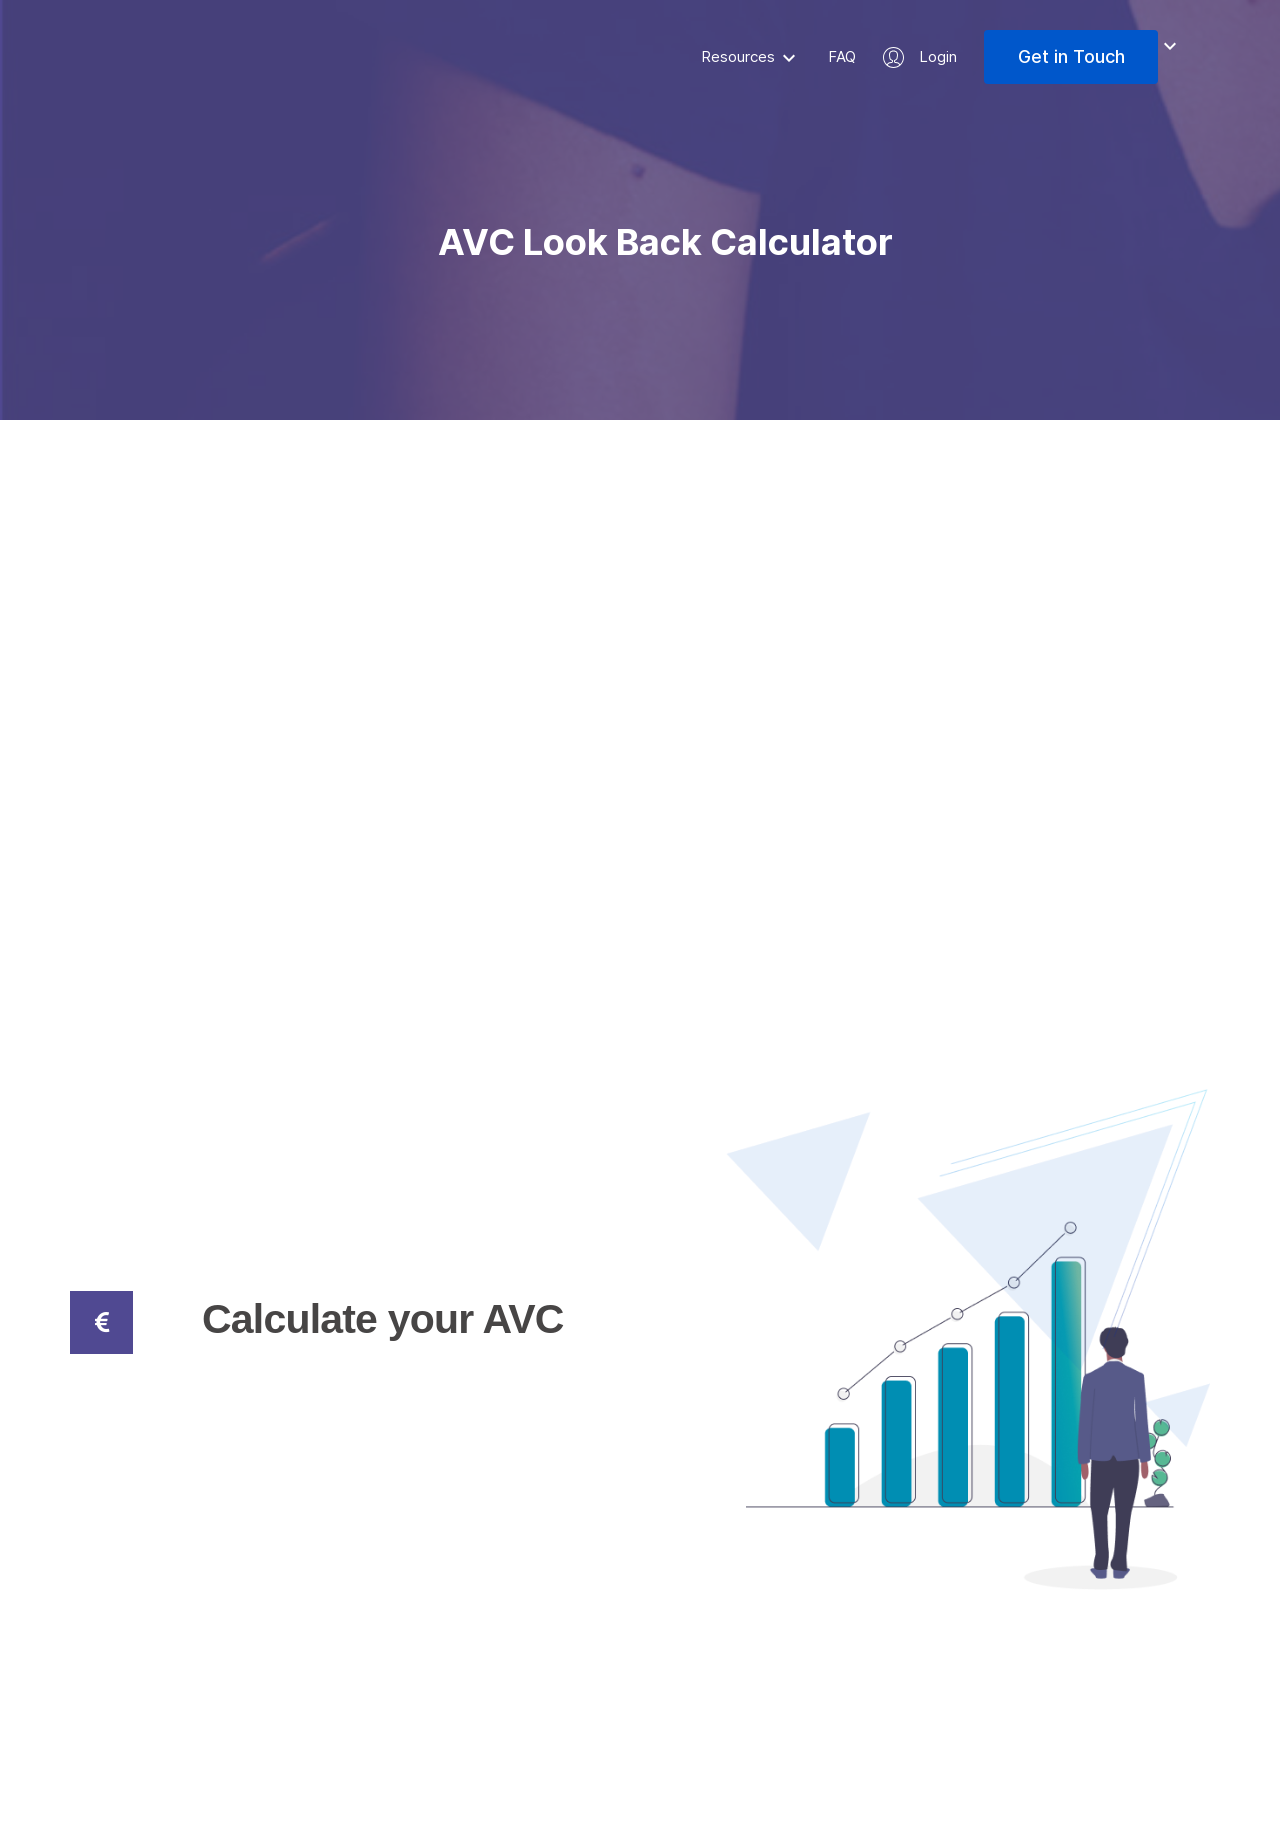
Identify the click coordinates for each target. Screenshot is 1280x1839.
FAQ (842, 56)
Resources (738, 56)
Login (938, 56)
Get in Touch (1071, 56)
